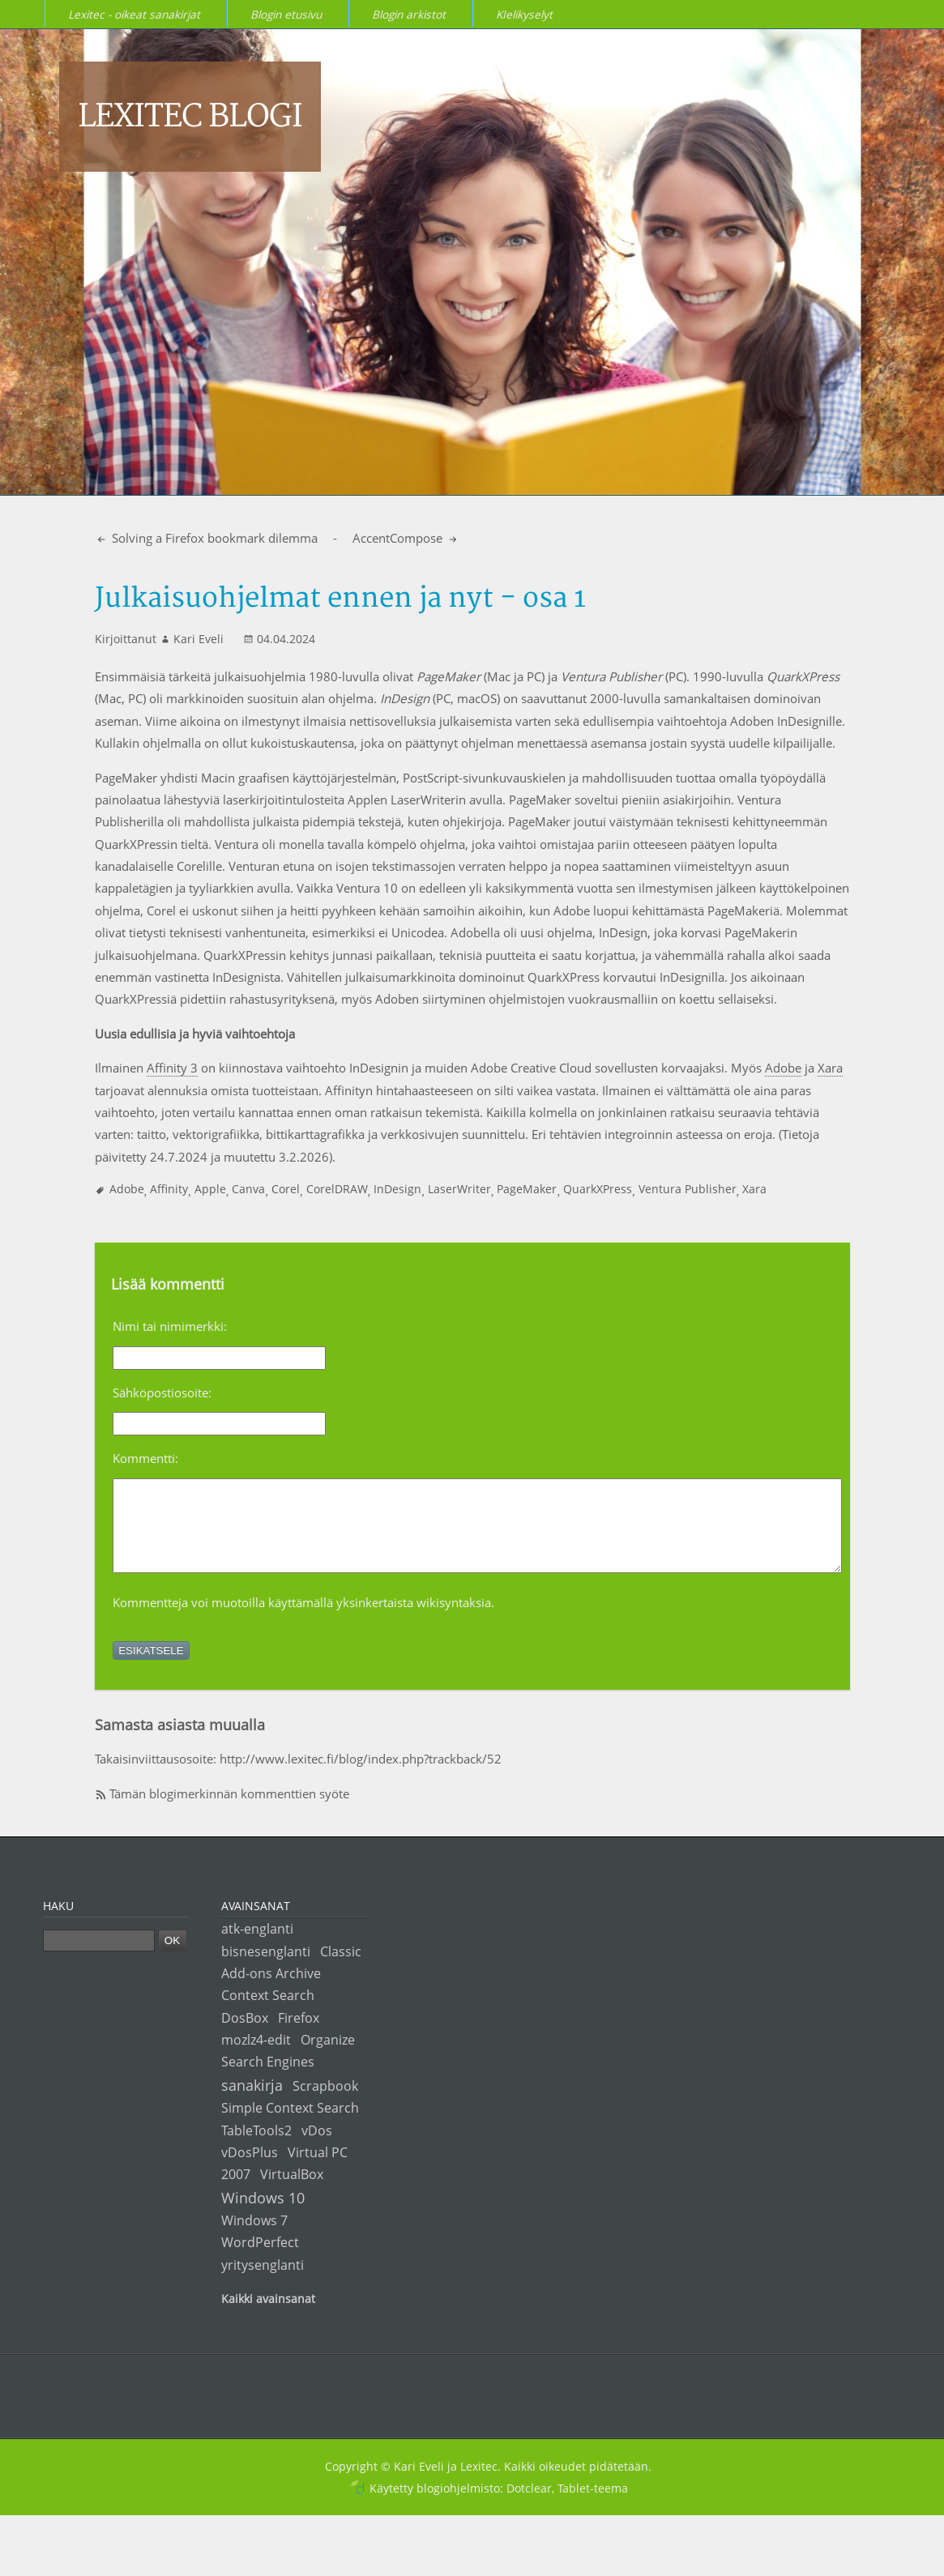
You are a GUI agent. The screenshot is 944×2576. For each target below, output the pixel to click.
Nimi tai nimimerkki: (170, 1326)
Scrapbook (325, 2102)
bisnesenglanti (265, 1968)
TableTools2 (256, 2147)
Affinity (169, 1188)
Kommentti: (145, 1458)
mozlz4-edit (256, 2056)
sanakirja (252, 2102)
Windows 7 (254, 2237)
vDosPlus (249, 2169)
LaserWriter (459, 1188)
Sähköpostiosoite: (162, 1392)
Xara (830, 1068)
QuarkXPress (597, 1188)
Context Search (267, 2011)
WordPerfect (260, 2259)
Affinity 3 (172, 1068)
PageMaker (527, 1188)
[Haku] (99, 1957)
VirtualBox (291, 2190)
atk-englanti (257, 1945)
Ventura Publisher (688, 1188)
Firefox (298, 2034)
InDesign (397, 1188)
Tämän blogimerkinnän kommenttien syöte (229, 1810)
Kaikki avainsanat (268, 2315)
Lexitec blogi (190, 116)
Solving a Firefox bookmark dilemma (213, 538)
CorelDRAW (337, 1188)
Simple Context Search (290, 2124)
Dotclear (529, 2505)
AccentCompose (399, 538)
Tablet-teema (592, 2505)
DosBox (244, 2034)
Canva (248, 1188)
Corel (285, 1188)
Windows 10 (263, 2214)
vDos (316, 2147)
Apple (210, 1188)
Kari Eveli (198, 638)
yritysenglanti (262, 2281)
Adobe (783, 1068)
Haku (58, 1922)
